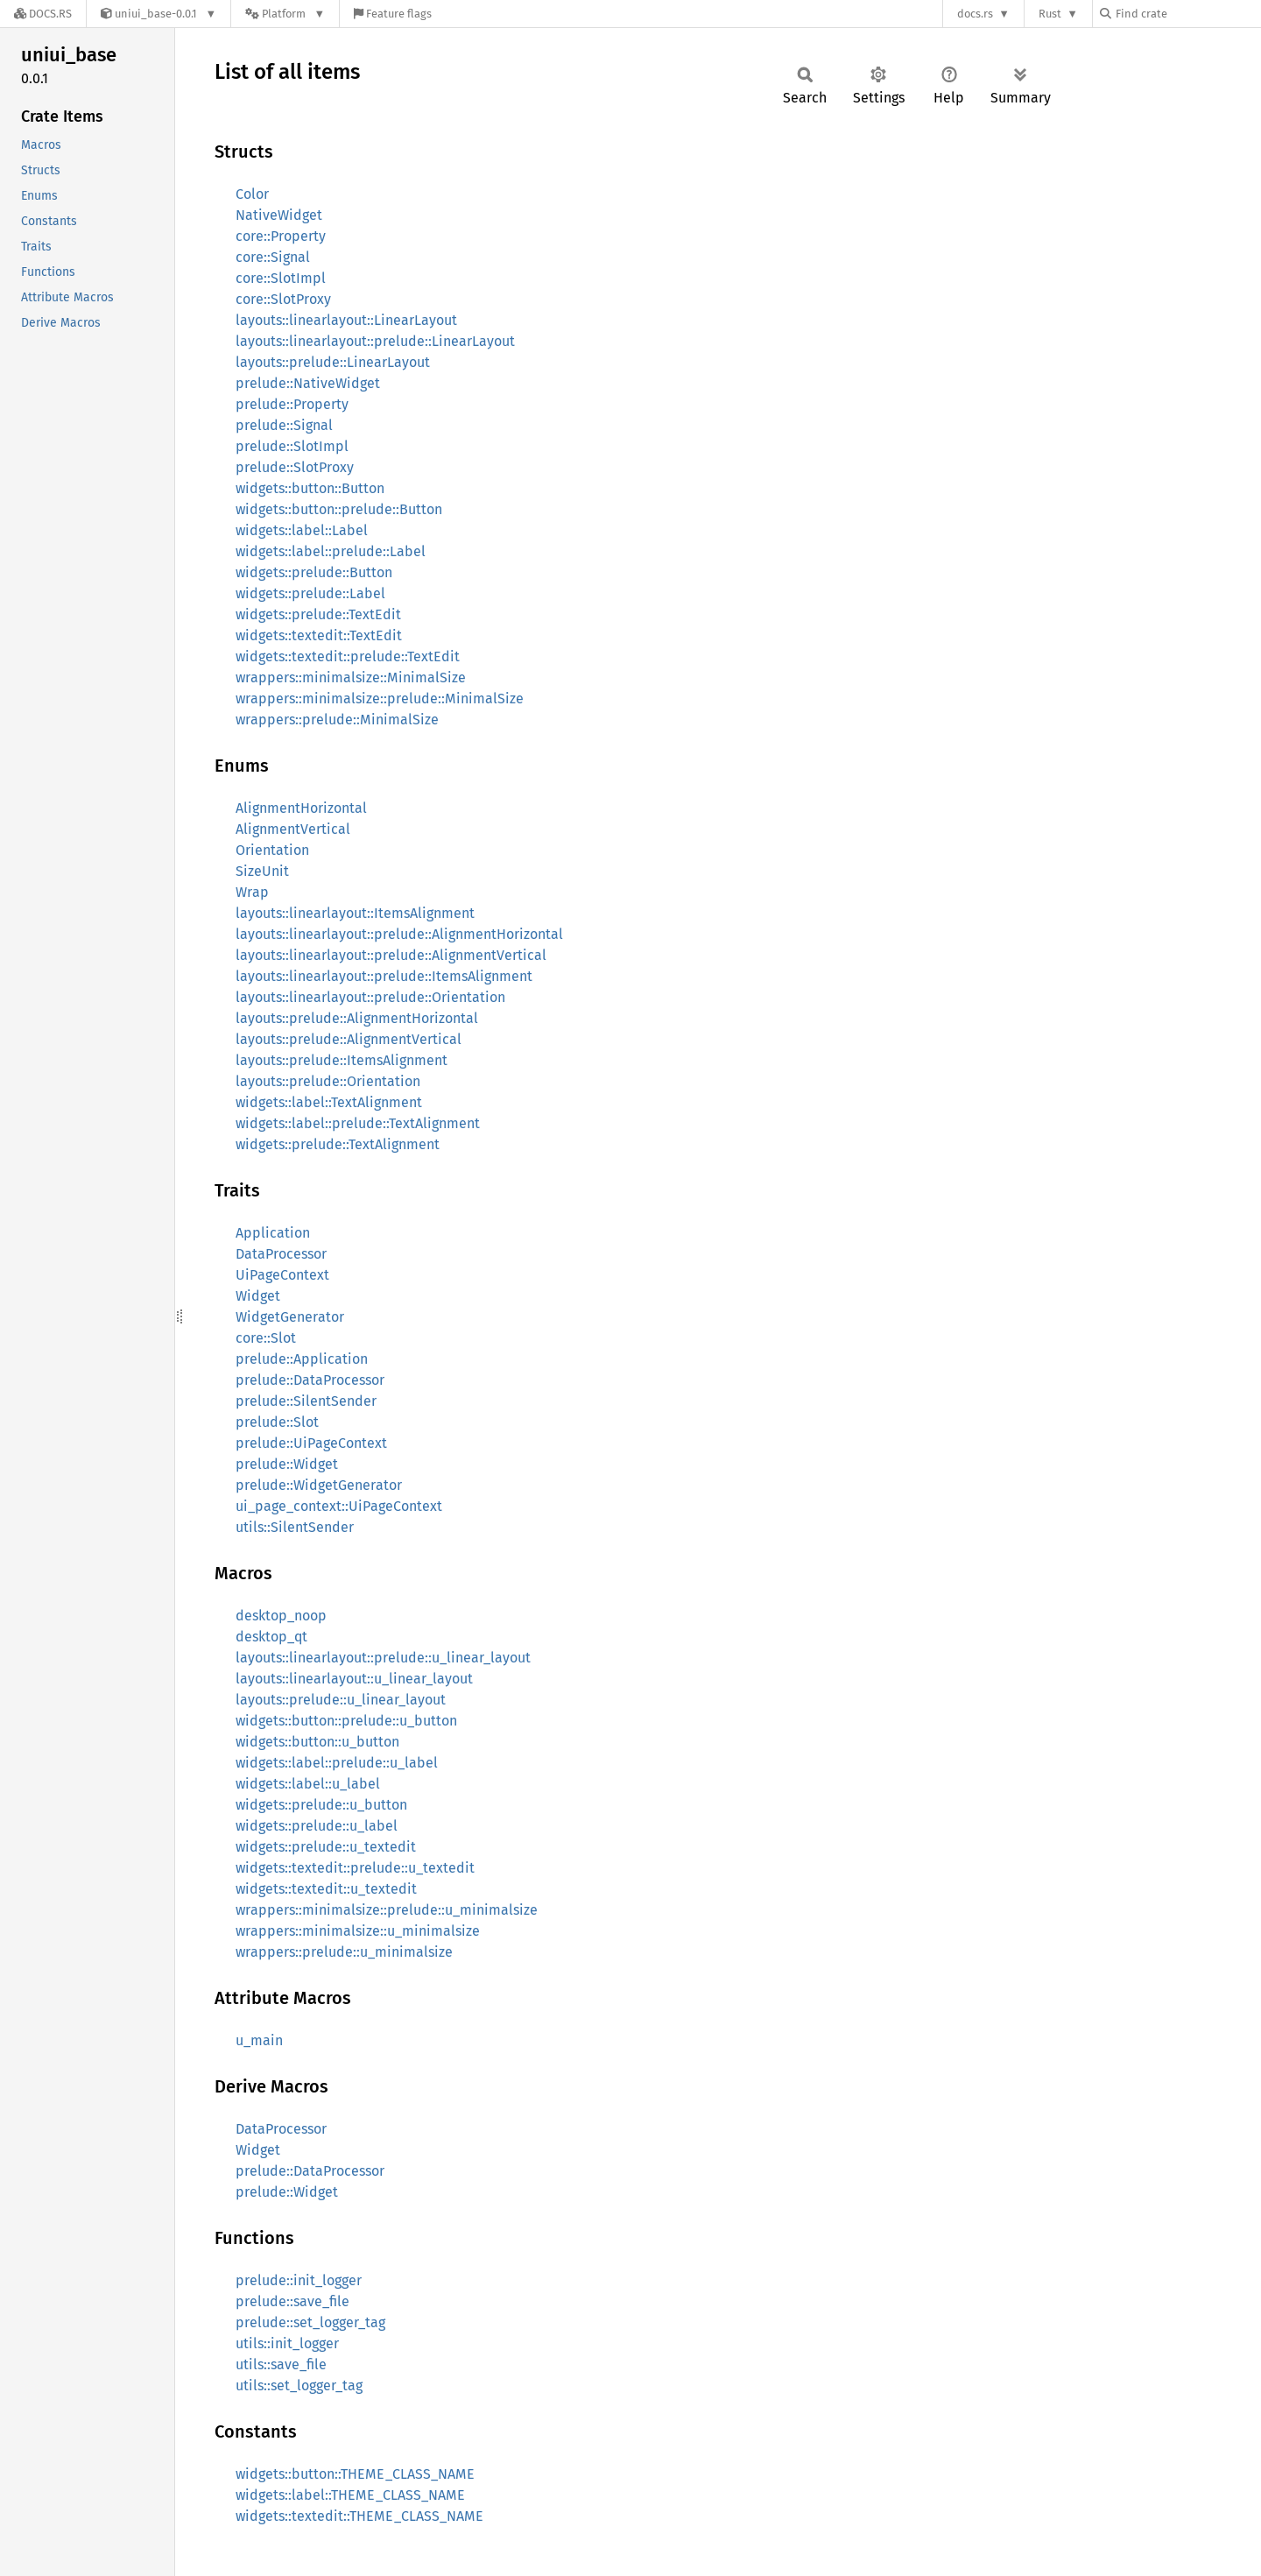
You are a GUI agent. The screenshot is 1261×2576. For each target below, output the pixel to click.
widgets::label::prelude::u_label (337, 1762)
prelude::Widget (287, 1464)
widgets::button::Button (310, 488)
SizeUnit (262, 871)
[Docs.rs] (43, 13)
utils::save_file (281, 2364)
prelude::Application (302, 1359)
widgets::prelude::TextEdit (318, 614)
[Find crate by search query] (1187, 13)
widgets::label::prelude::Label (331, 551)
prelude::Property (292, 404)
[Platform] (285, 13)
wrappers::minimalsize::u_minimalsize (358, 1931)
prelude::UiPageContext (311, 1443)
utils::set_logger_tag (299, 2385)
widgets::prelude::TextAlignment (338, 1144)
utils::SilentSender (295, 1527)
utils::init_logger (287, 2343)
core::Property (281, 236)
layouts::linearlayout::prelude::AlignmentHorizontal (399, 934)
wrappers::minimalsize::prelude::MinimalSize (380, 698)
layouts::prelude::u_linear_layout (341, 1699)
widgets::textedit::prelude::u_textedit (355, 1868)
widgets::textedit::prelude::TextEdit (348, 656)
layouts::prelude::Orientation (328, 1081)
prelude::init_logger (299, 2280)
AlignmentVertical (293, 829)
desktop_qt (271, 1636)
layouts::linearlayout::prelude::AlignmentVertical (391, 955)
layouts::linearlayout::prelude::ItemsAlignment (384, 976)
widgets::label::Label (302, 530)
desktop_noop (281, 1615)
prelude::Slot (277, 1422)
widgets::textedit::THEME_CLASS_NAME (359, 2516)
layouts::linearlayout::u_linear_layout (354, 1678)
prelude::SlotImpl (292, 446)
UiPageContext (282, 1275)
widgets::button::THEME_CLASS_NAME (355, 2474)
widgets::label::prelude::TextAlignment (358, 1123)
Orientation (272, 850)
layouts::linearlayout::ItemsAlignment (355, 913)
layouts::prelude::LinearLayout (333, 362)
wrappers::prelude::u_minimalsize (344, 1952)
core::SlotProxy (283, 299)
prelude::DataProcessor (310, 1380)
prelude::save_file (292, 2301)
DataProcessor (281, 1254)
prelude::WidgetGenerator (319, 1485)
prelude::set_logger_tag (310, 2322)
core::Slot (266, 1338)
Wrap (252, 892)
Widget (258, 1296)
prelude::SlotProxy (295, 467)
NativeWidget (279, 215)
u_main (259, 2040)
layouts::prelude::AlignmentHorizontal (357, 1018)
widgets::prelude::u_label (317, 1825)
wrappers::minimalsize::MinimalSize (351, 677)
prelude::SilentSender (306, 1401)
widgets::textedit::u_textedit (326, 1889)
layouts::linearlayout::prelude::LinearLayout (375, 341)
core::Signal (273, 257)
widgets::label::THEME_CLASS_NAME (350, 2495)
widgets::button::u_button (317, 1741)
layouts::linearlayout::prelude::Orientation (370, 997)
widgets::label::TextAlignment (329, 1102)
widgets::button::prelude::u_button (346, 1720)
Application (273, 1232)
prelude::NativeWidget (308, 383)
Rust (1050, 13)
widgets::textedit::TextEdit (319, 635)
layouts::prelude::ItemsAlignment (341, 1060)
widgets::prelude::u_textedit (326, 1846)
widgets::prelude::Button (314, 572)
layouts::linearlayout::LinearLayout (346, 320)
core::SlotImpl (281, 278)
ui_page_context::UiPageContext (339, 1506)
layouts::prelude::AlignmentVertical (348, 1039)
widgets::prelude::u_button (321, 1804)
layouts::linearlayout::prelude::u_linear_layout (383, 1657)
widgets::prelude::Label (310, 593)
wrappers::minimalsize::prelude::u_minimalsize (387, 1910)
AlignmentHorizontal (301, 808)
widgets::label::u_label (308, 1783)
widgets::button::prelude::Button (339, 509)
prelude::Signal (284, 425)
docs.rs (975, 13)
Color (252, 194)
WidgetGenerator (290, 1317)
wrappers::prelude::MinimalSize (337, 719)
